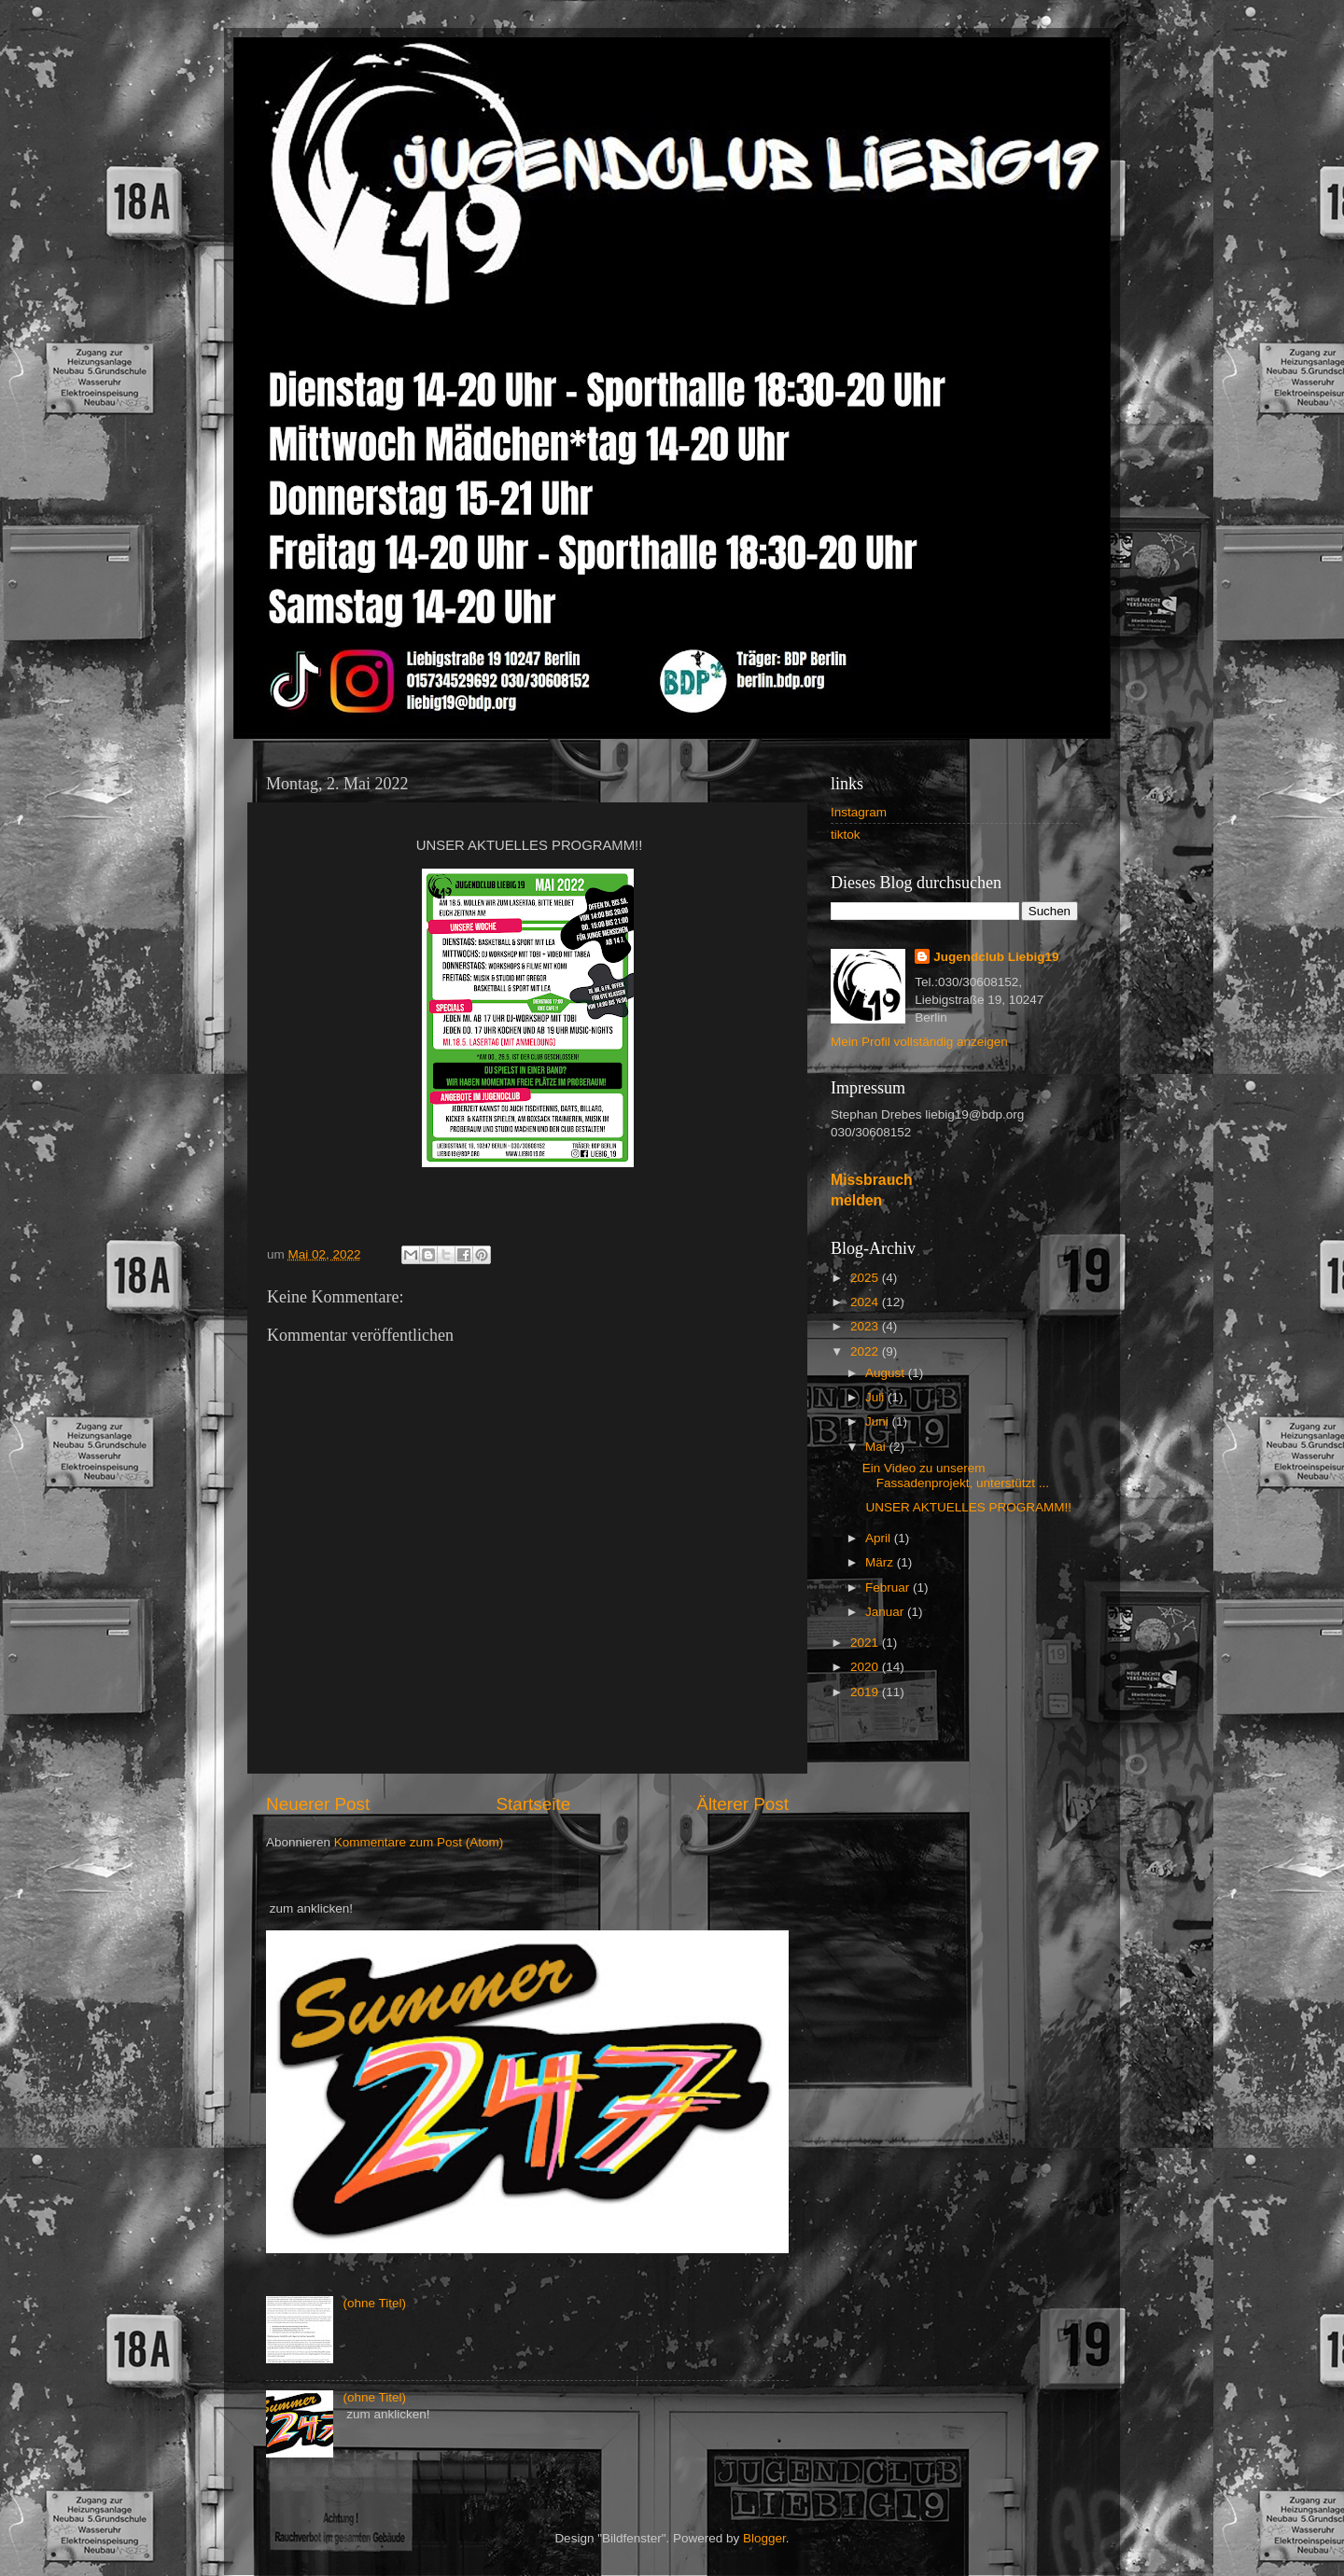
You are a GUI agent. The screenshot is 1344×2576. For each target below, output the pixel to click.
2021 (866, 1643)
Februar (889, 1587)
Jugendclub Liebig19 (995, 957)
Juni (878, 1421)
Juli (876, 1397)
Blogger (764, 2538)
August (886, 1373)
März (881, 1562)
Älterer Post (742, 1804)
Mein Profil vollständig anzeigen (919, 1042)
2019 (866, 1692)
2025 (866, 1278)
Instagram (859, 812)
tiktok (846, 835)
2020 (866, 1667)
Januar (886, 1612)
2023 (866, 1326)
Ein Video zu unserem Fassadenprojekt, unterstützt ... (955, 1475)
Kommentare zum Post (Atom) (419, 1842)
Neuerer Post (318, 1804)
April (879, 1538)
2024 (866, 1302)
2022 (866, 1351)
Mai (877, 1447)
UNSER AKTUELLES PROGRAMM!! (966, 1507)
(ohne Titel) (374, 2303)
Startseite (533, 1804)
